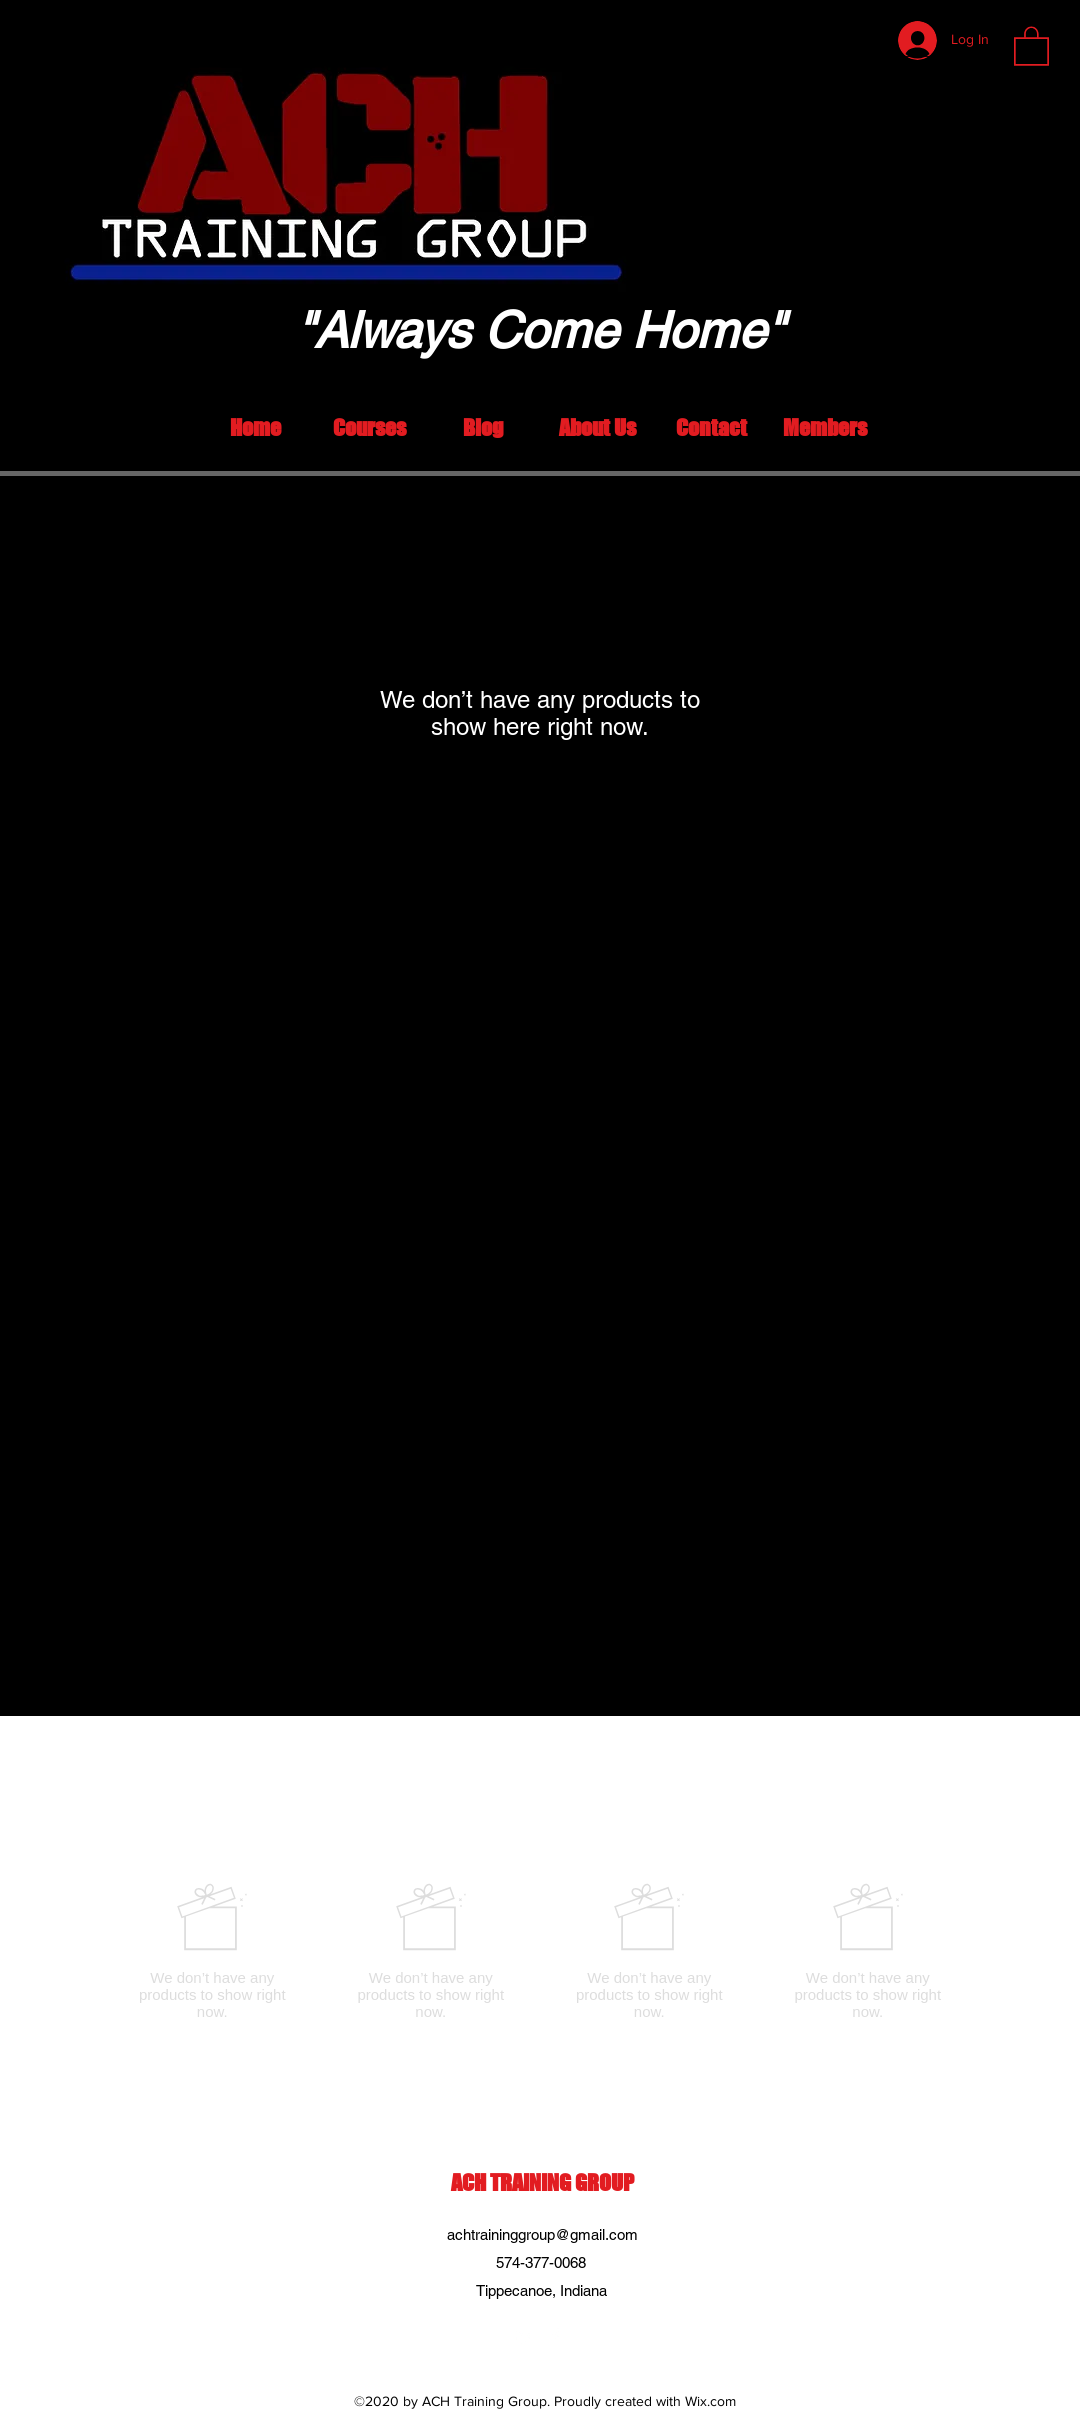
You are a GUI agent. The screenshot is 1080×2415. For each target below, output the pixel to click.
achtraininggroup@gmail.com (542, 2234)
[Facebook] (555, 2336)
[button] (1031, 45)
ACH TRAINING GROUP (542, 2182)
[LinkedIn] (525, 2336)
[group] (540, 1951)
